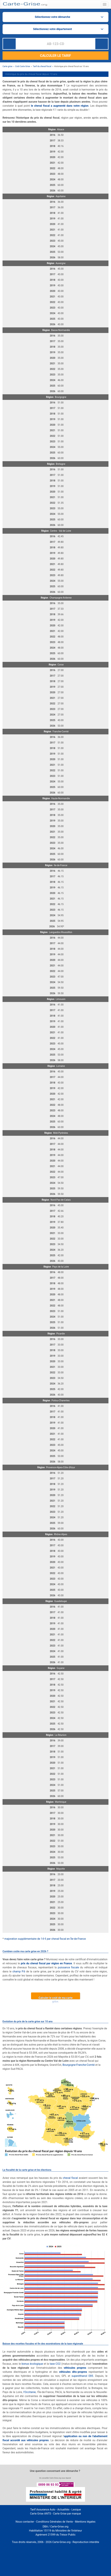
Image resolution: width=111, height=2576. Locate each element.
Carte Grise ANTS (40, 2513)
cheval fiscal (70, 2177)
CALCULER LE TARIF (55, 56)
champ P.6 (18, 1971)
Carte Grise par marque (67, 2513)
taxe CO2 (55, 2363)
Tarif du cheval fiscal (42, 66)
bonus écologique (32, 2363)
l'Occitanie (29, 2392)
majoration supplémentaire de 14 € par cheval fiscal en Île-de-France (45, 1938)
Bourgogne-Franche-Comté (78, 2064)
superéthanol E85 (82, 2375)
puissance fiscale (69, 1967)
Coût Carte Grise (22, 66)
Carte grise (7, 66)
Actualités (63, 2509)
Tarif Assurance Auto (42, 2509)
